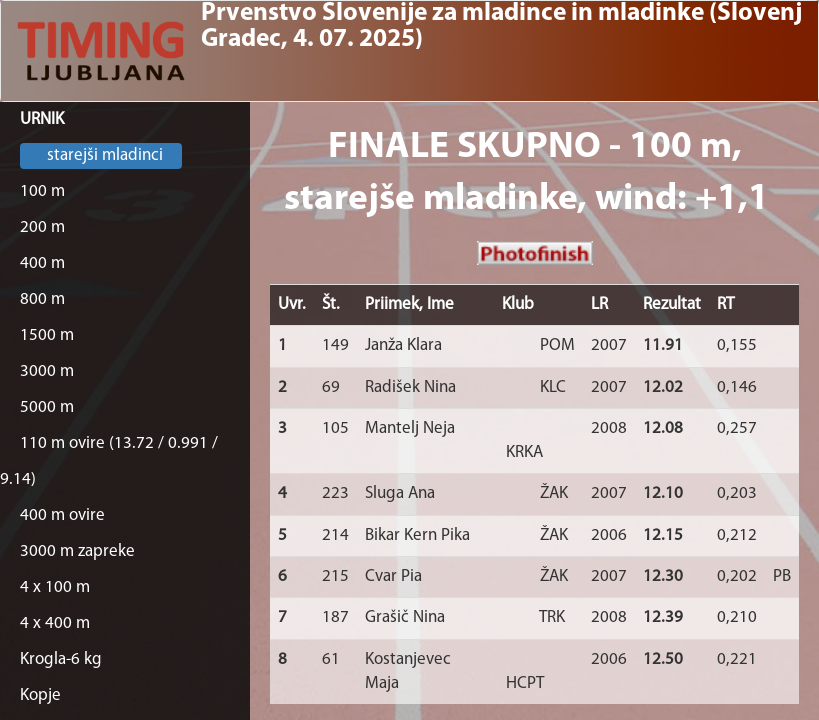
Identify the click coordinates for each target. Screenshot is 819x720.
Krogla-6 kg (61, 659)
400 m (42, 263)
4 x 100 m (55, 587)
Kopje (40, 695)
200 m (42, 227)
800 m (42, 299)
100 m (42, 191)
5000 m (47, 407)
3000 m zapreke (77, 551)
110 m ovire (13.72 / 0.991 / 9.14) (109, 461)
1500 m (47, 335)
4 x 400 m (55, 623)
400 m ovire (62, 515)
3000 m (47, 371)
